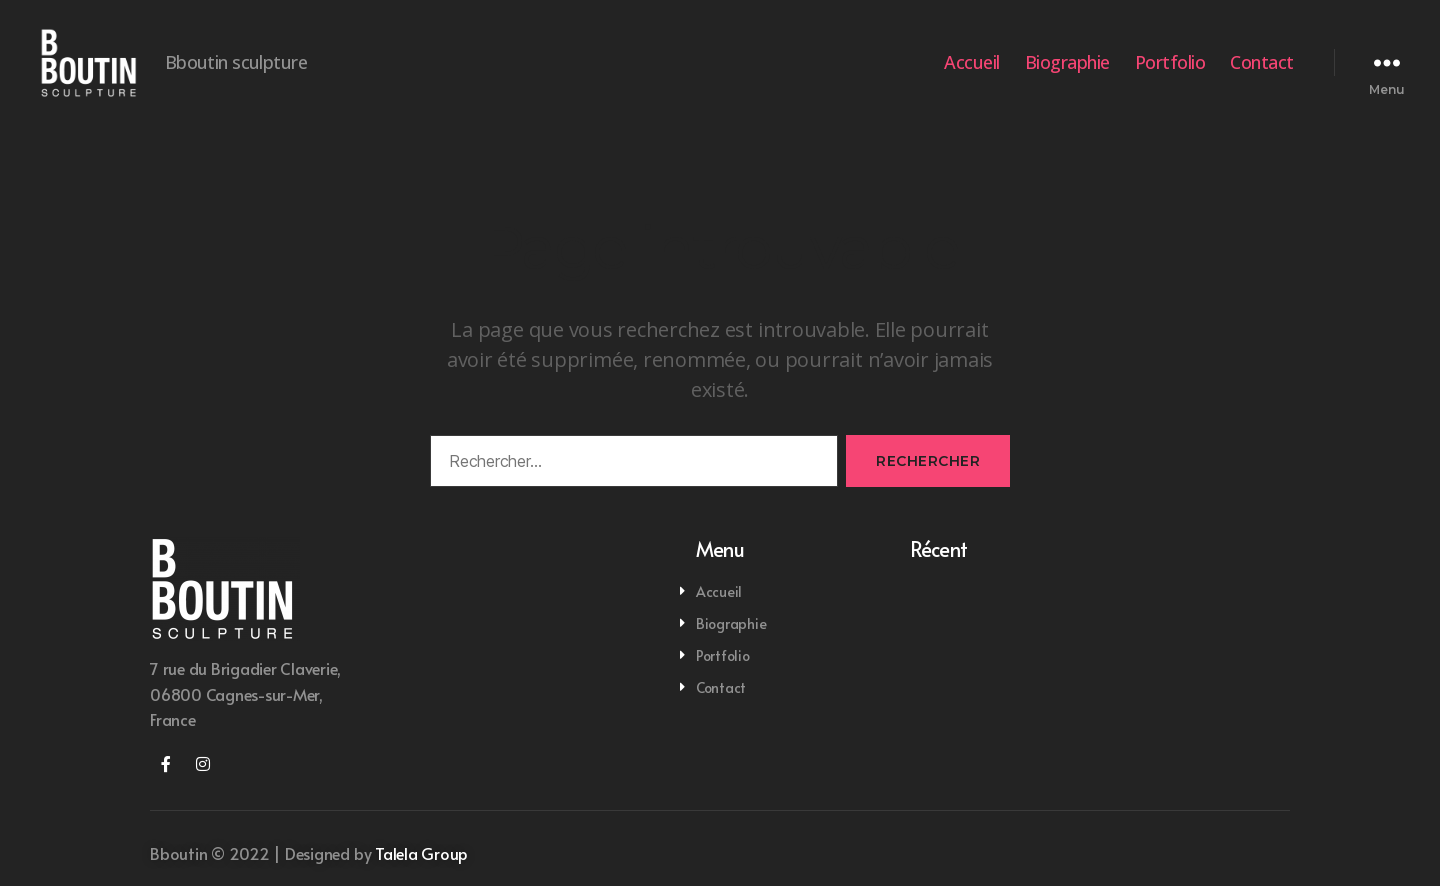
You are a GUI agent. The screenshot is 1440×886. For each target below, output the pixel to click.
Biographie (1067, 73)
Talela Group (421, 873)
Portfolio (1170, 73)
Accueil (972, 73)
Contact (1262, 73)
